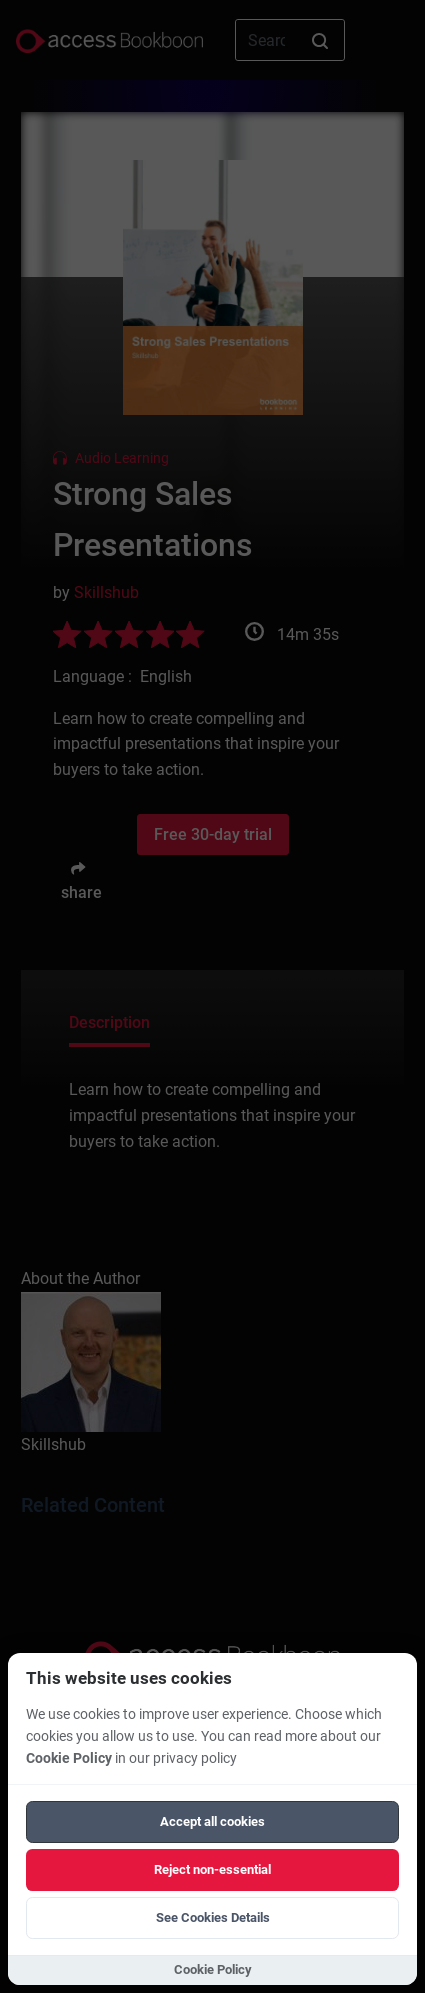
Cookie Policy (69, 1758)
